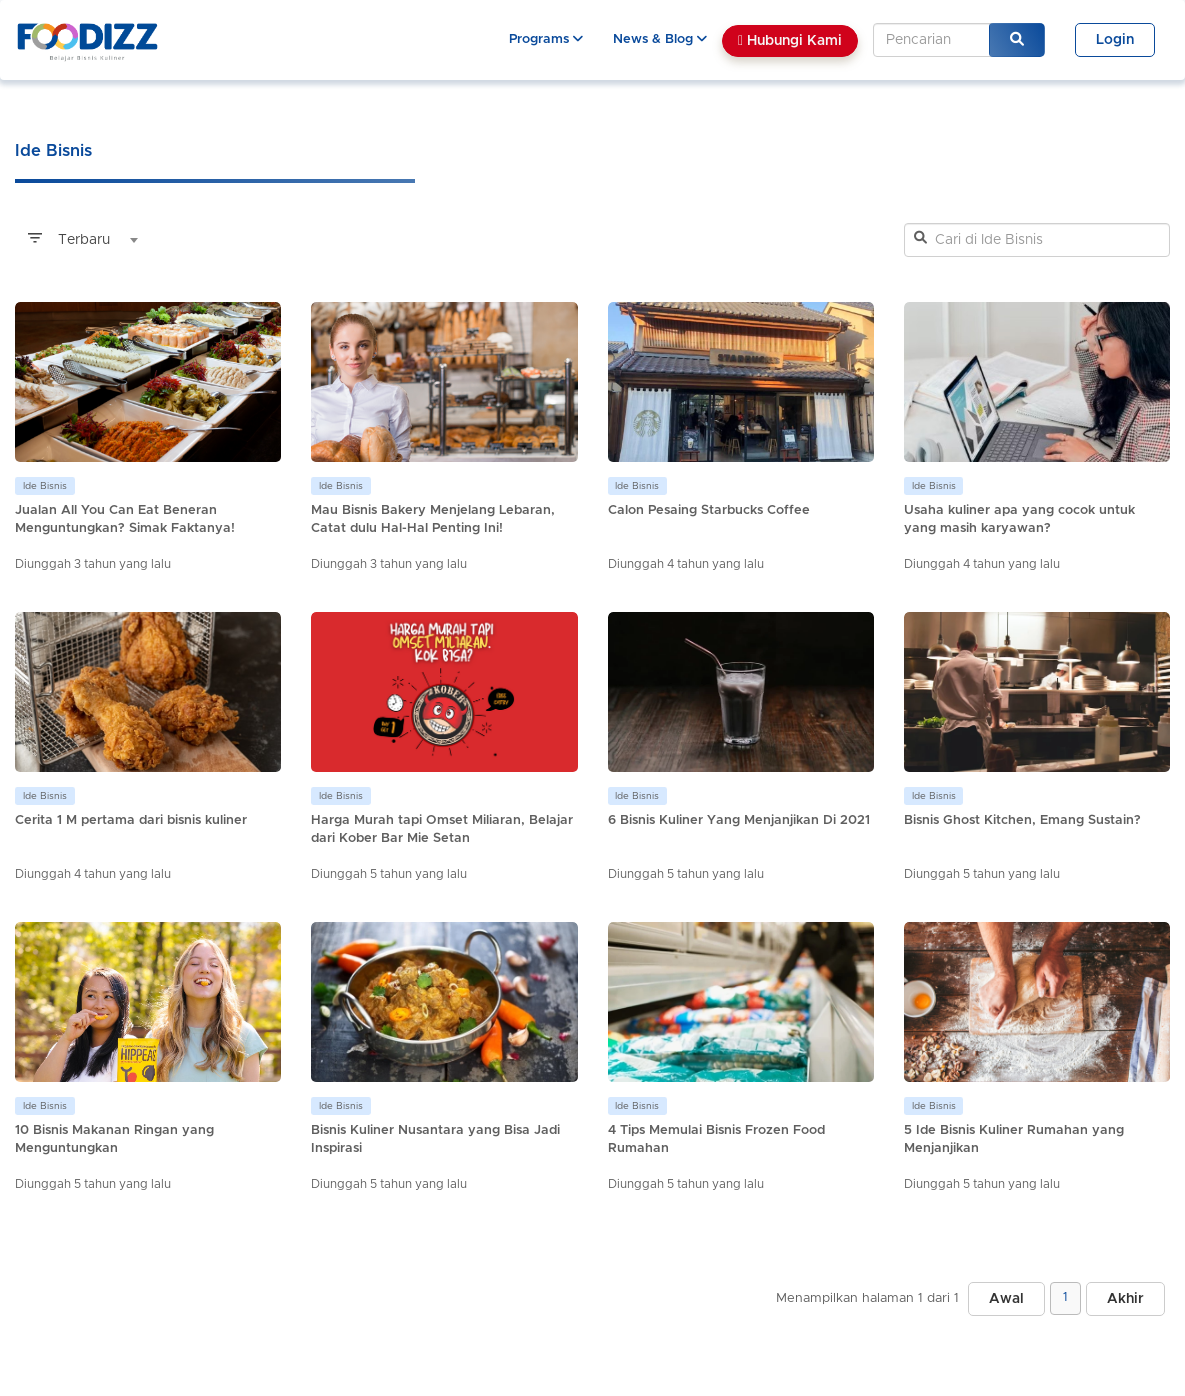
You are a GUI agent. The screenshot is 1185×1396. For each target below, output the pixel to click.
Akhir (1125, 1299)
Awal (1006, 1299)
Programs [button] (546, 39)
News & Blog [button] (660, 39)
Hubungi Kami (790, 41)
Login (1115, 40)
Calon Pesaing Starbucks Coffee (709, 510)
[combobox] (80, 240)
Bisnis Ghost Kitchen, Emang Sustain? (1022, 820)
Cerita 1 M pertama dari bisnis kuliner (131, 820)
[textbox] (80, 240)
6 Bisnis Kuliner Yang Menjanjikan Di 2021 (739, 820)
